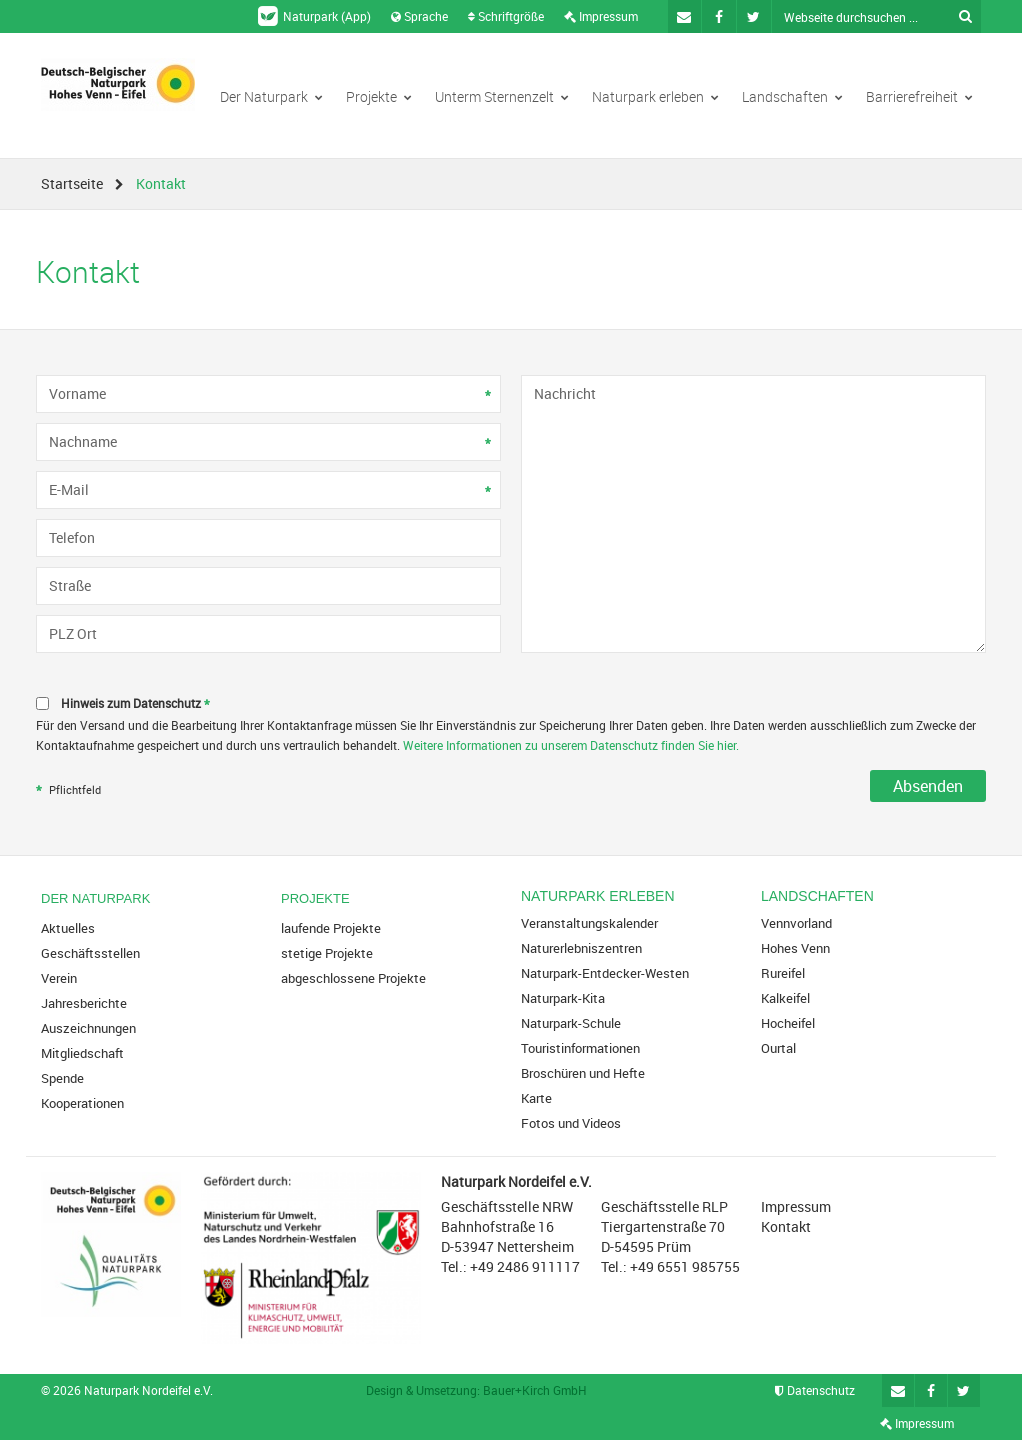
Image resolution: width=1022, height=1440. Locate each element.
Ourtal (778, 1048)
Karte (536, 1098)
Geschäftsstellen (90, 953)
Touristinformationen (580, 1048)
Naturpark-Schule (571, 1023)
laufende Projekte (331, 928)
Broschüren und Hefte (583, 1073)
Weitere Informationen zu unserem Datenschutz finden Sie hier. (571, 745)
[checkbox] (511, 704)
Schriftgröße (506, 16)
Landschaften (792, 96)
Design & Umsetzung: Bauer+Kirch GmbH (476, 1390)
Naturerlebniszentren (581, 948)
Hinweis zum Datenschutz (137, 704)
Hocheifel (788, 1023)
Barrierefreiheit (919, 96)
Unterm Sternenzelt (502, 96)
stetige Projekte (327, 953)
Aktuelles (68, 928)
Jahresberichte (84, 1003)
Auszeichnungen (88, 1028)
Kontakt (786, 1226)
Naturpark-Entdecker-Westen (605, 973)
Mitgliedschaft (82, 1053)
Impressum (601, 16)
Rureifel (783, 973)
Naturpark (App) (314, 16)
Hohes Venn (795, 948)
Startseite (72, 183)
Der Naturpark (271, 96)
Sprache (419, 16)
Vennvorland (796, 923)
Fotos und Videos (571, 1123)
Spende (62, 1078)
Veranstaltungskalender (589, 923)
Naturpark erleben (655, 96)
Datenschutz (815, 1390)
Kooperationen (82, 1103)
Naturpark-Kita (563, 998)
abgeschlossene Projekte (353, 978)
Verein (59, 978)
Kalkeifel (785, 998)
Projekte (379, 96)
